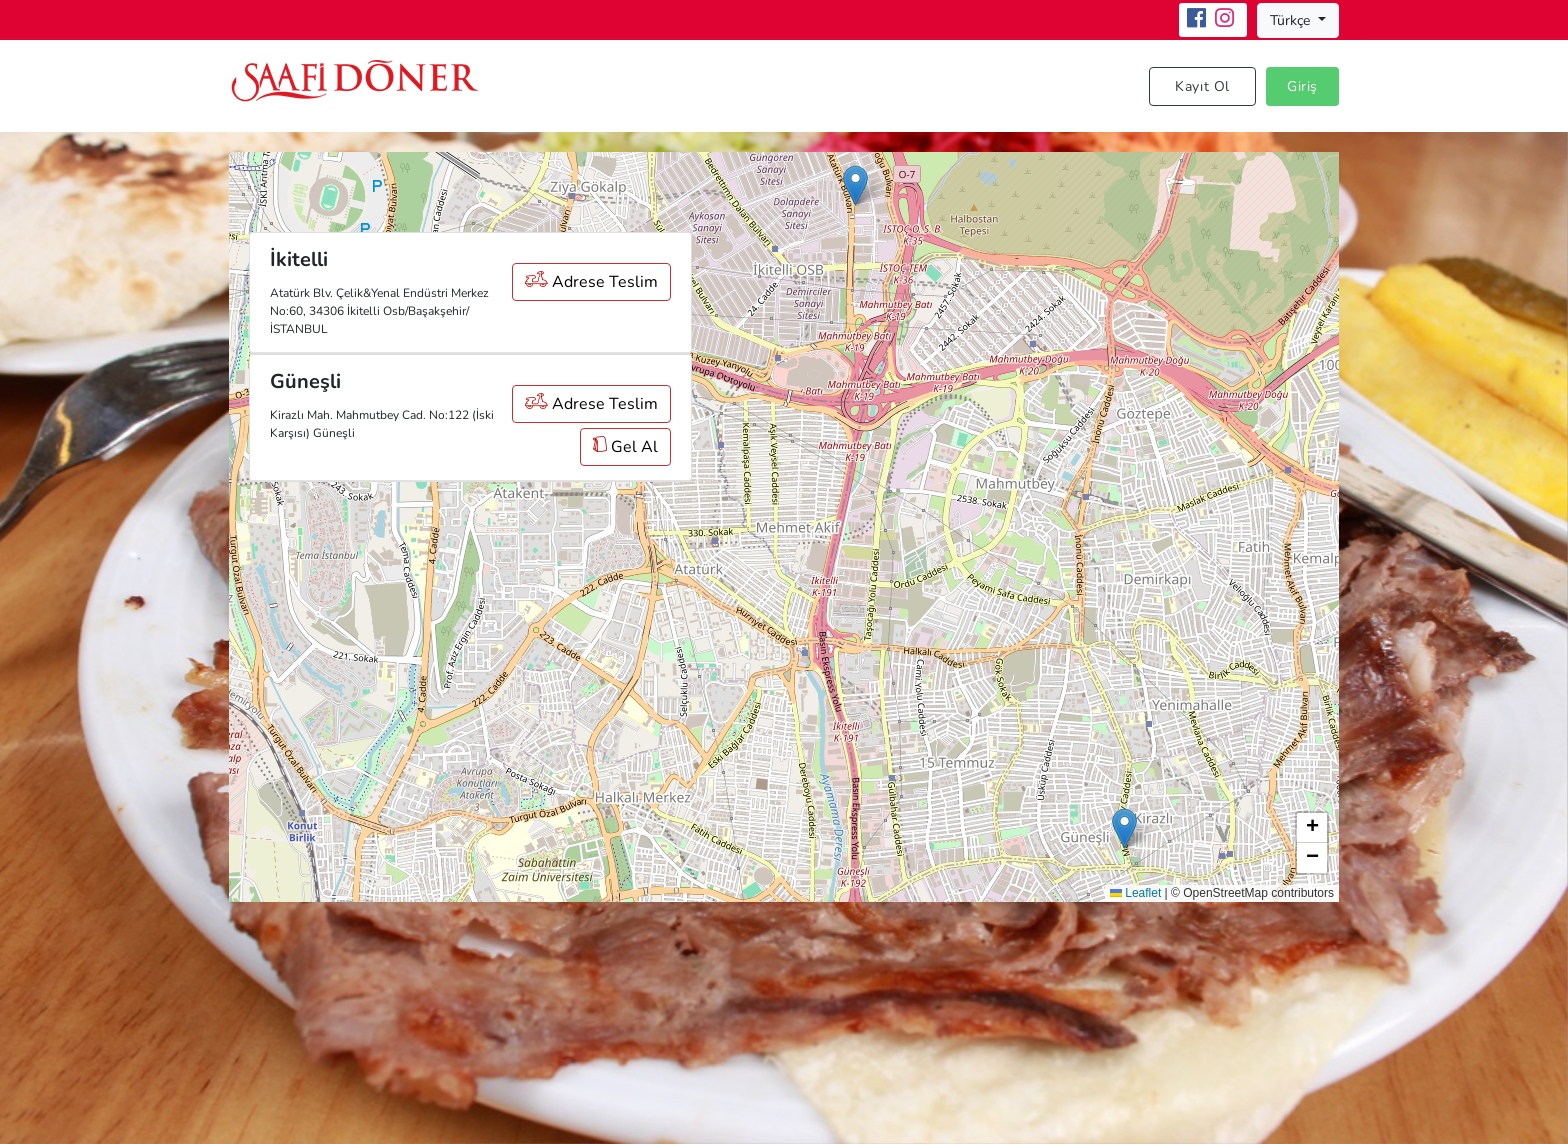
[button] (855, 185)
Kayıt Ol (1202, 86)
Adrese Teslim (591, 282)
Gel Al (625, 447)
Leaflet (1135, 893)
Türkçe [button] (1292, 20)
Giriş (1302, 86)
